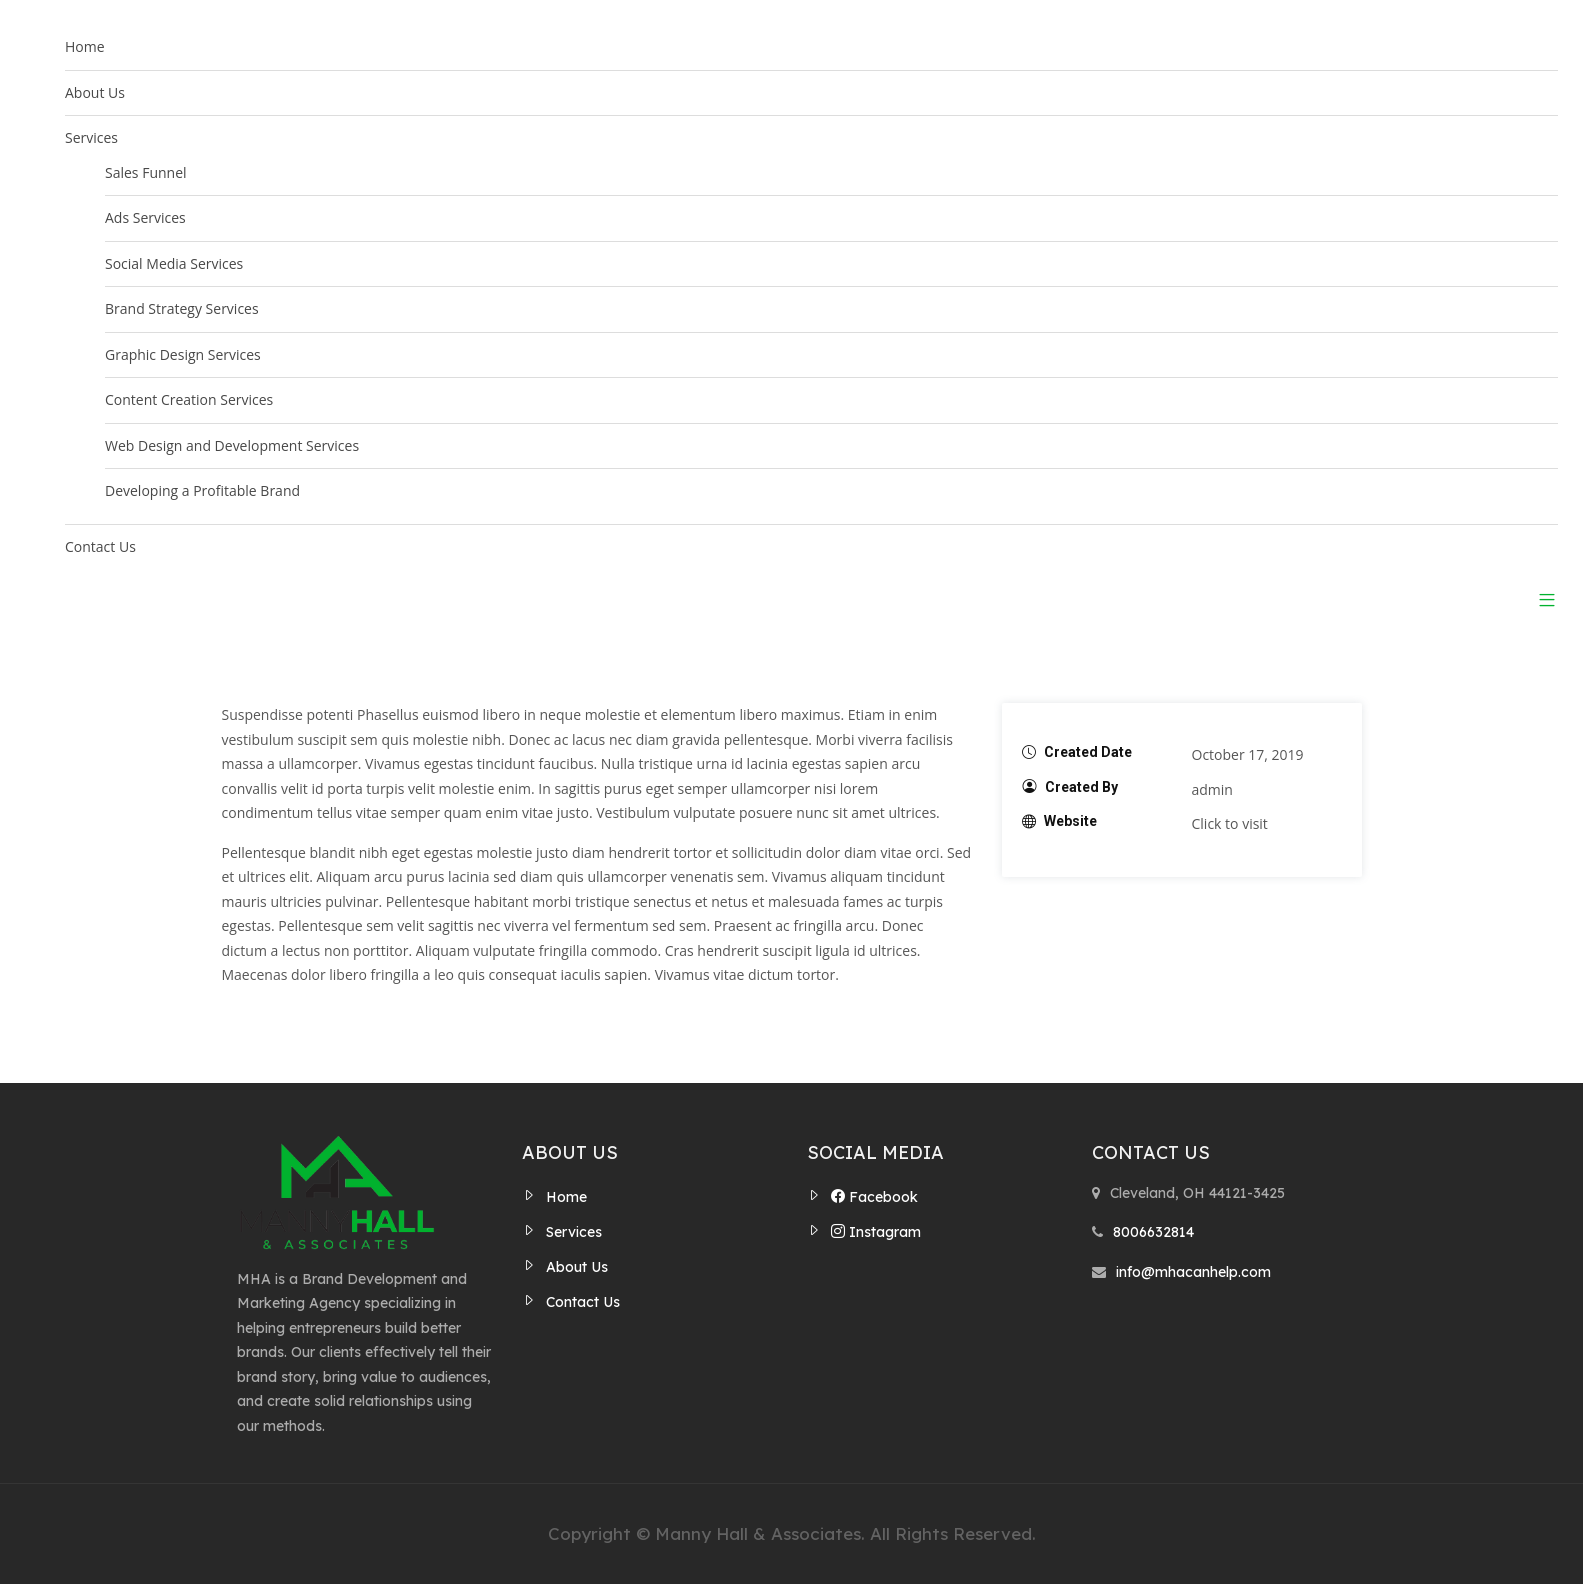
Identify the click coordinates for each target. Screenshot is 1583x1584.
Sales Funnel (146, 172)
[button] (1539, 599)
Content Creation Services (189, 399)
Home (85, 46)
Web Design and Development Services (232, 445)
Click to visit (1230, 823)
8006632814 (1153, 1232)
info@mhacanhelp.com (1193, 1272)
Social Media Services (174, 263)
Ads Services (145, 217)
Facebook (874, 1197)
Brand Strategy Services (182, 308)
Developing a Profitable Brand (202, 490)
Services (91, 137)
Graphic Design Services (183, 354)
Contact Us (100, 546)
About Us (95, 92)
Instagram (876, 1232)
